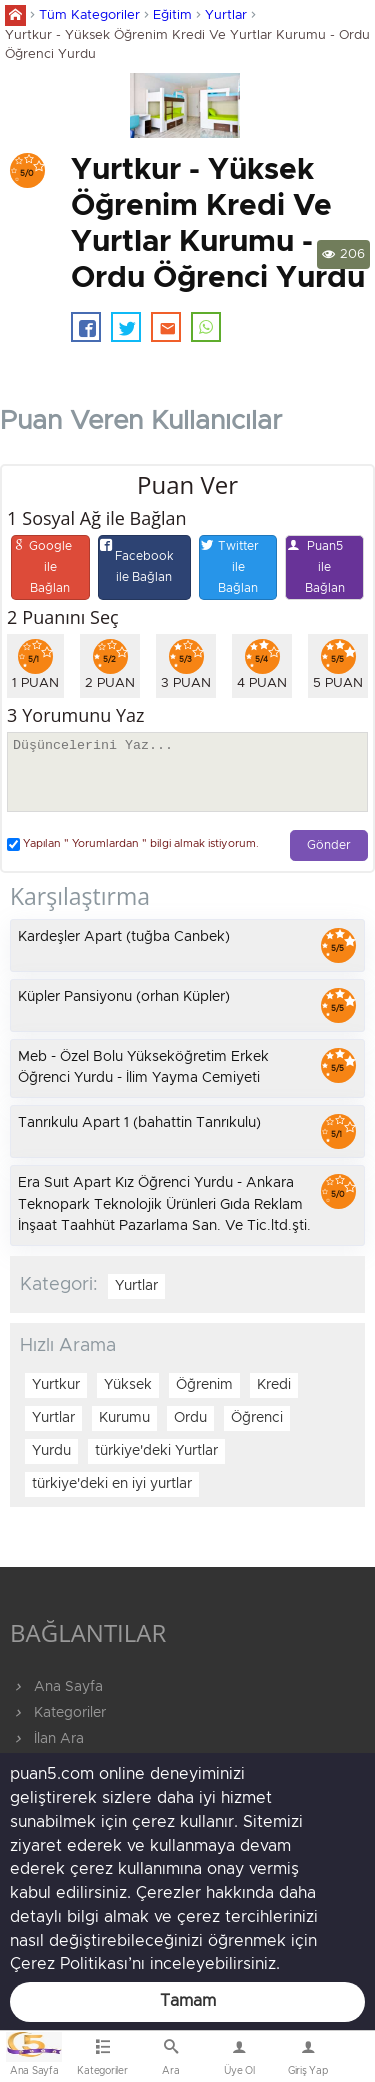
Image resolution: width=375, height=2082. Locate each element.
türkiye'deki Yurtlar (156, 1451)
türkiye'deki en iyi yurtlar (112, 1484)
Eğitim (172, 15)
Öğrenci (257, 1418)
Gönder (329, 845)
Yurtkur (56, 1385)
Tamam (188, 2001)
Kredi (274, 1385)
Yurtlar (226, 15)
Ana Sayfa (56, 1687)
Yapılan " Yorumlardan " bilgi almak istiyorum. (133, 844)
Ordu (190, 1418)
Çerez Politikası (69, 1964)
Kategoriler (58, 1713)
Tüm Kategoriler (89, 15)
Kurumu (124, 1418)
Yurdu (51, 1451)
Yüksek (128, 1385)
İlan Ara (47, 1739)
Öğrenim (204, 1385)
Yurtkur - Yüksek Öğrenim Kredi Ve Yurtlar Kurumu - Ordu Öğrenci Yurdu (187, 45)
